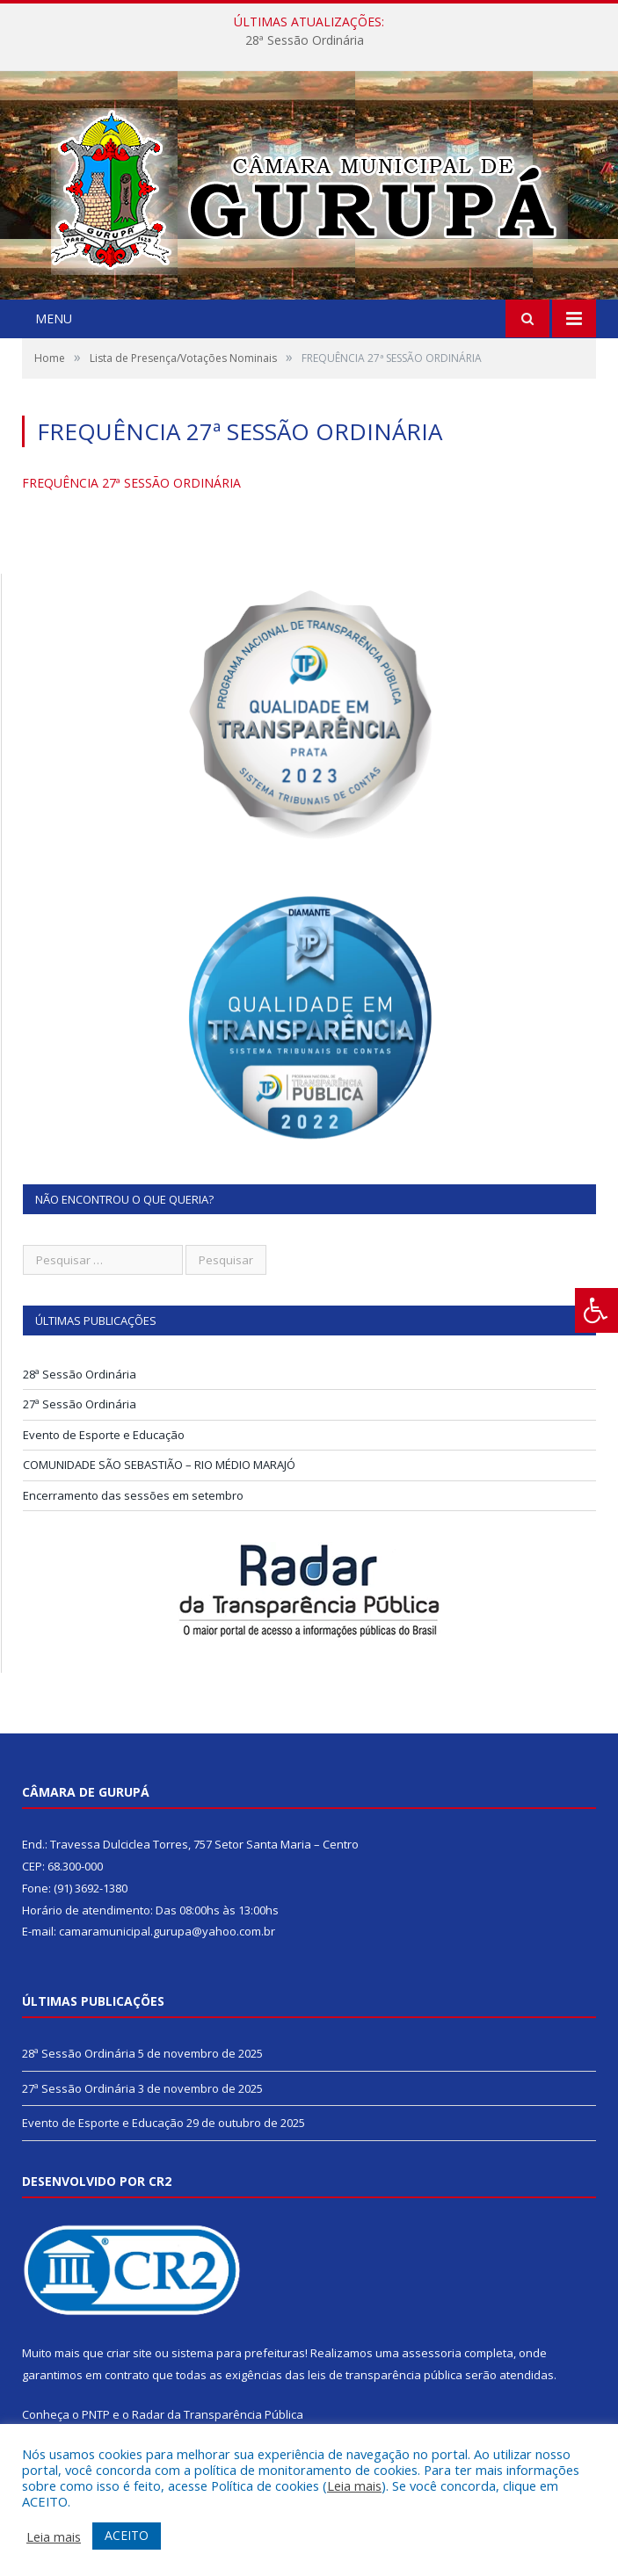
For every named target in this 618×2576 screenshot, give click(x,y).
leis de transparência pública (385, 2375)
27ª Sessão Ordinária (79, 1404)
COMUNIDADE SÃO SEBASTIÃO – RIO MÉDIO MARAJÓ (159, 1465)
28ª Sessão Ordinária (304, 40)
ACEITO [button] (127, 2535)
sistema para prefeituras (238, 2353)
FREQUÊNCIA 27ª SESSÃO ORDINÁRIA (131, 482)
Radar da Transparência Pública (217, 2414)
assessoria (432, 2353)
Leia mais (354, 2485)
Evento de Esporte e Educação (104, 1435)
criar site (129, 2353)
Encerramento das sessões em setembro (133, 1495)
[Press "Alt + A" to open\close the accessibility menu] (596, 1310)
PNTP (96, 2414)
